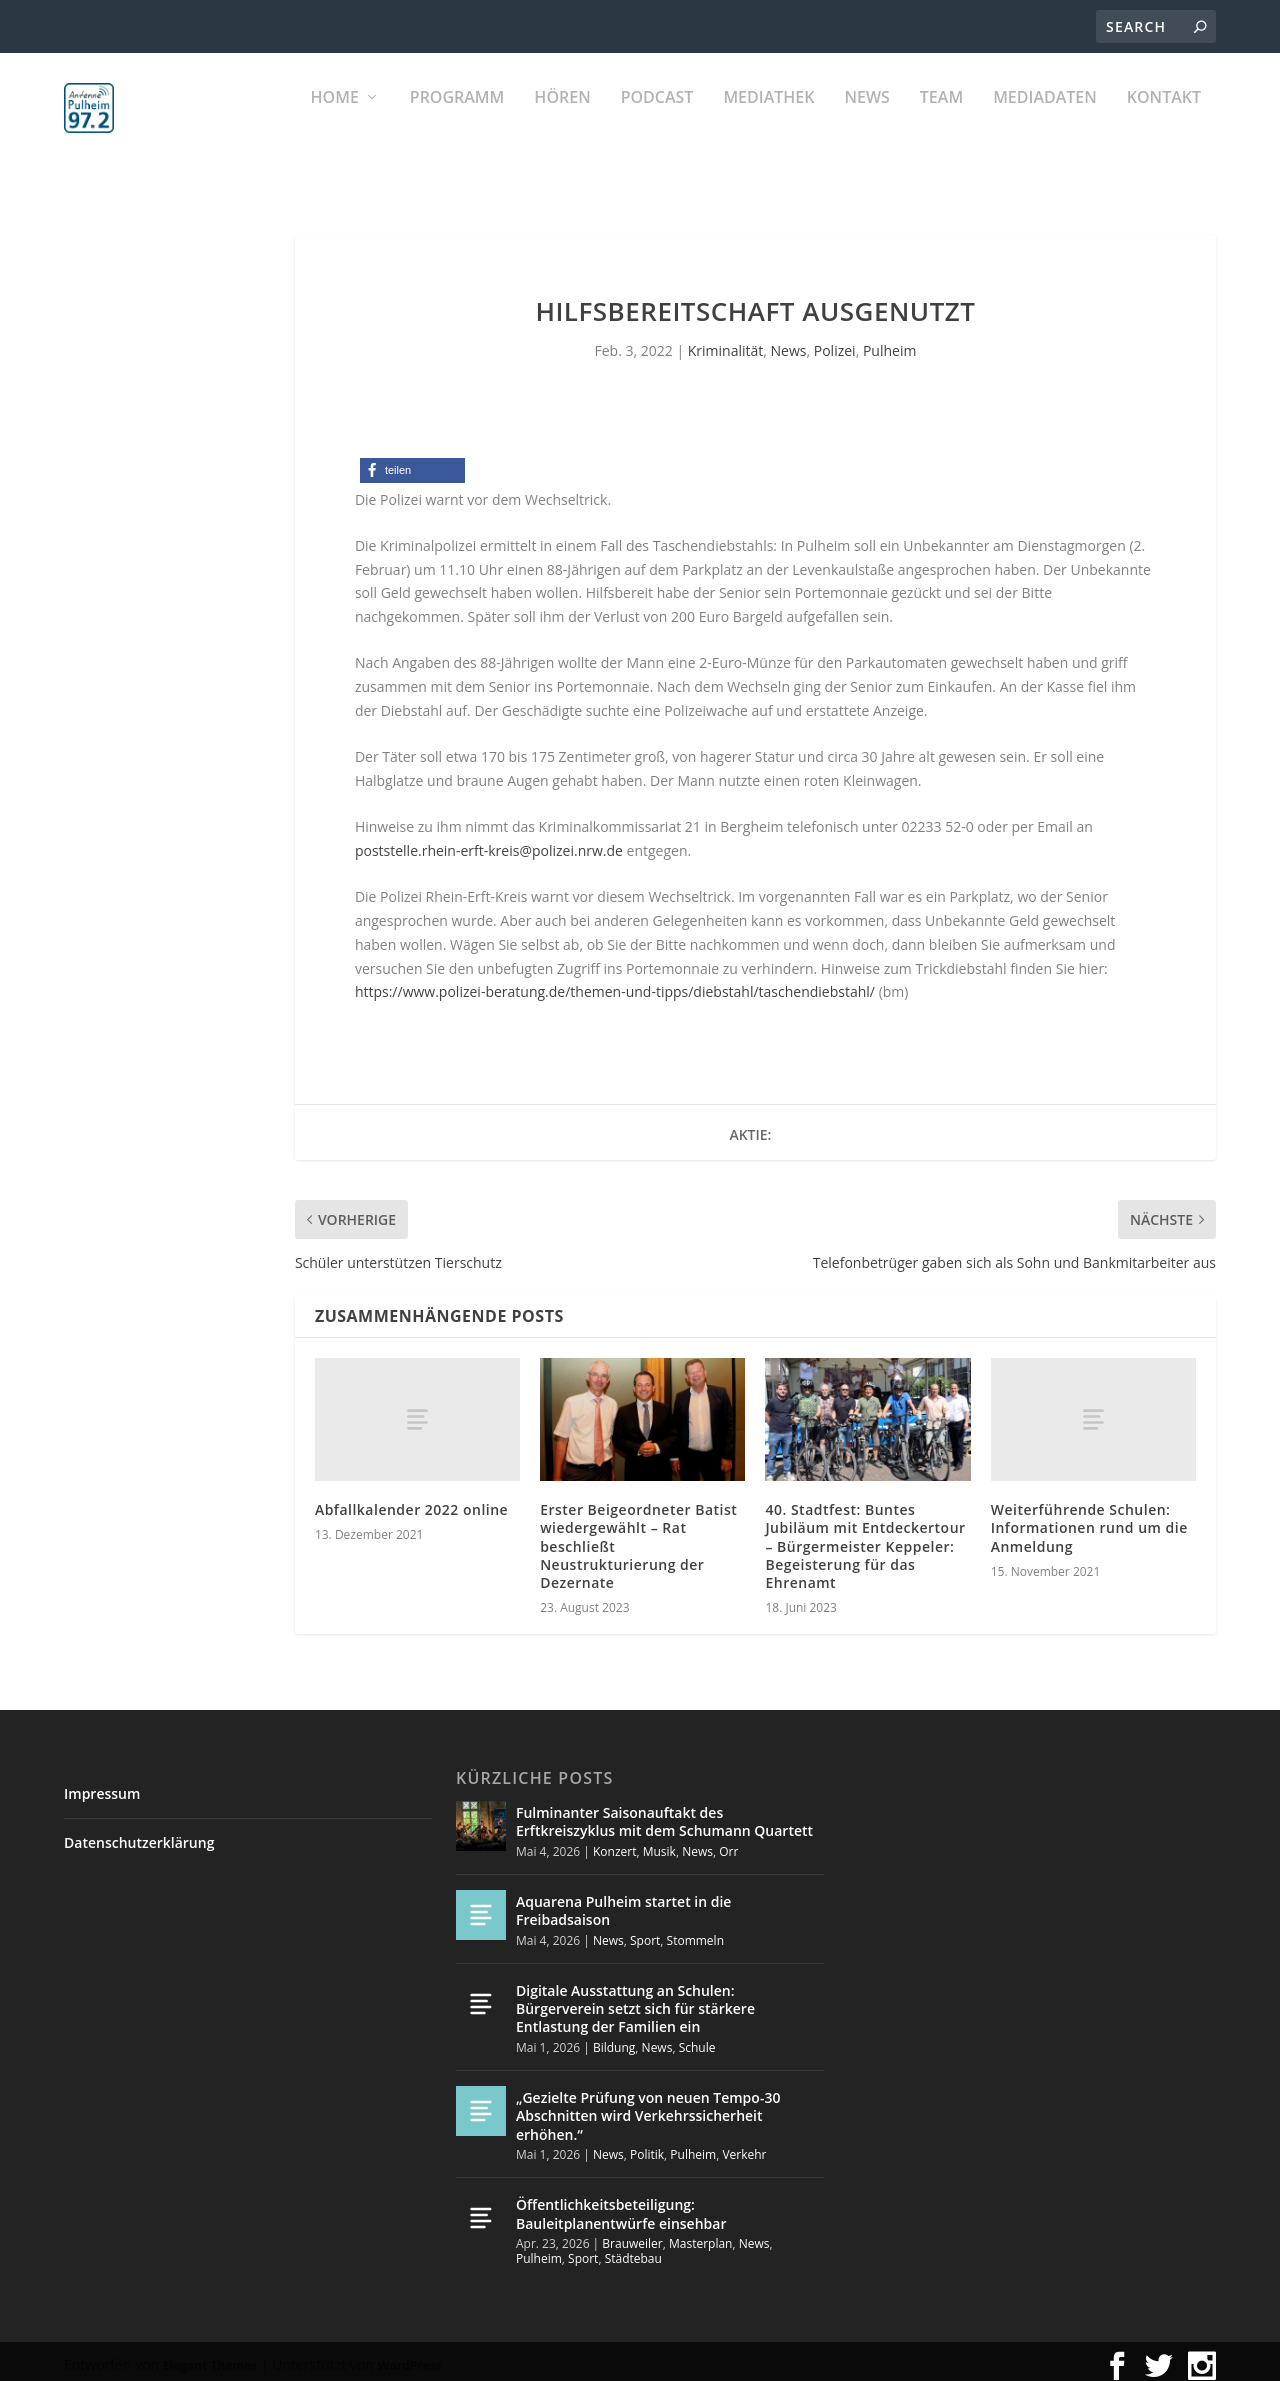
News (866, 120)
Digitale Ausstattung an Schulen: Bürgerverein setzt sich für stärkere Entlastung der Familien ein (635, 1999)
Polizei (835, 341)
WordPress (410, 2356)
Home (335, 120)
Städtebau (633, 2249)
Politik (647, 2145)
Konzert (614, 1842)
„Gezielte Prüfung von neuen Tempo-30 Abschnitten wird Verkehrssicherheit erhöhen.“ (648, 2106)
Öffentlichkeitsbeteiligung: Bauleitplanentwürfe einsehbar (621, 2204)
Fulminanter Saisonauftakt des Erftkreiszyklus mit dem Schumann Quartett (664, 1812)
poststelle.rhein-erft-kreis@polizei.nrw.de (489, 841)
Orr (728, 1842)
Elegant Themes (210, 2356)
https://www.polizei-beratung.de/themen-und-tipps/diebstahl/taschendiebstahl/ (615, 982)
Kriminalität (726, 341)
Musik (659, 1842)
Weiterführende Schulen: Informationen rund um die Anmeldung (1089, 1518)
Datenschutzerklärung (139, 1833)
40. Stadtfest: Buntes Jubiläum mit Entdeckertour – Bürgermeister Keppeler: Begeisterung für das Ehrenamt (865, 1537)
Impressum (102, 1784)
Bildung (614, 2038)
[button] (412, 461)
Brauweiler (632, 2234)
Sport (645, 1930)
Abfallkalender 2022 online (411, 1500)
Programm (457, 120)
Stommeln (695, 1930)
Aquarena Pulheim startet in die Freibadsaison (623, 1901)
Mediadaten (1045, 120)
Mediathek (768, 120)
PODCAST (657, 120)
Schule (697, 2038)
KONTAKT (1164, 120)
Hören (562, 120)
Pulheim (889, 341)
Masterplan (701, 2234)
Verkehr (744, 2145)
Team (941, 120)
